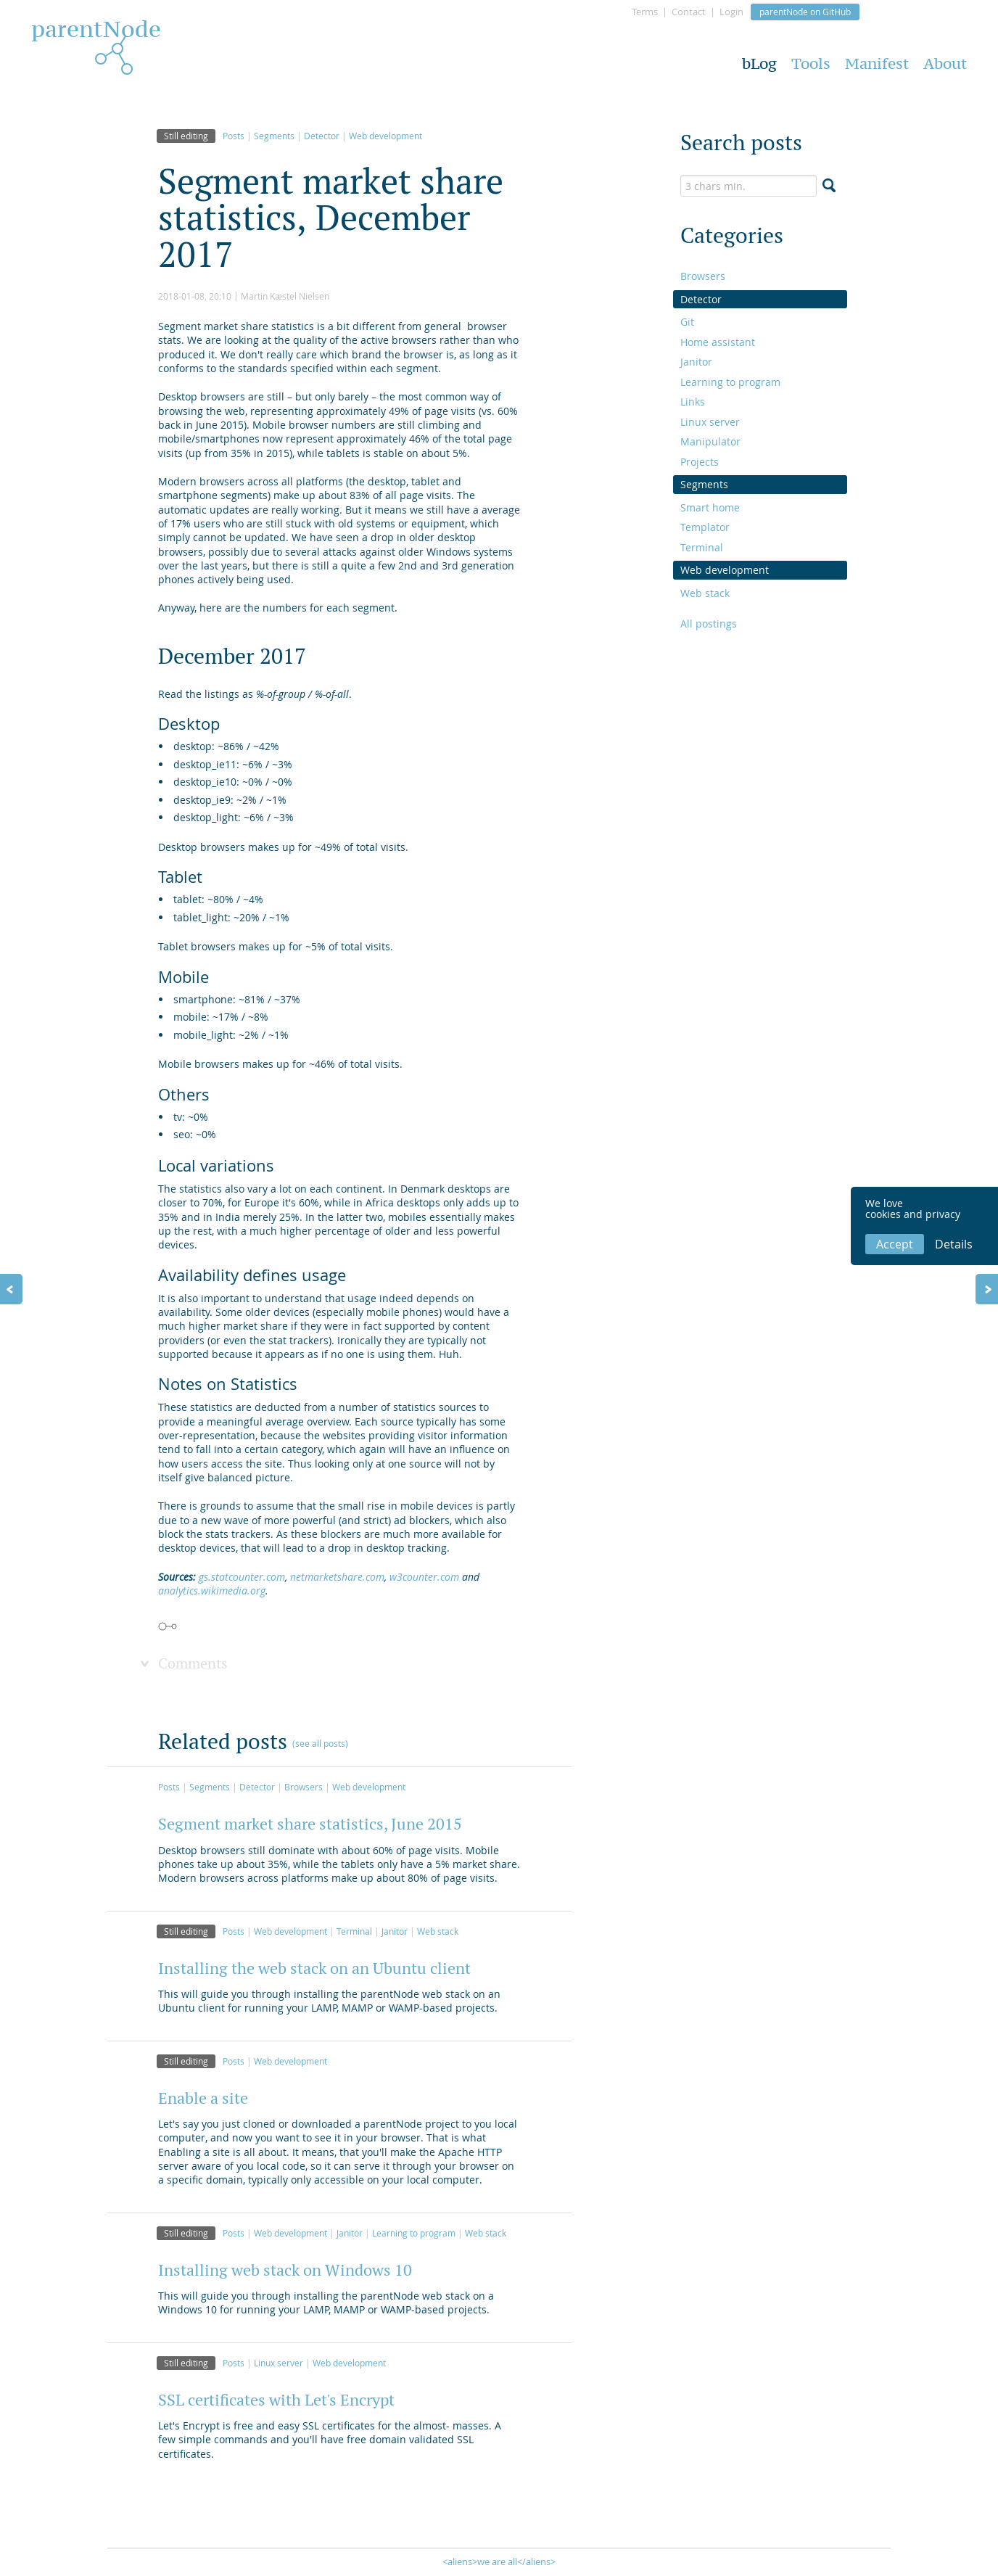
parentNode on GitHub (805, 11)
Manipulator (710, 441)
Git (687, 322)
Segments (274, 135)
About (945, 63)
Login (731, 11)
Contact (689, 11)
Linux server (278, 2363)
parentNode (96, 33)
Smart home (710, 507)
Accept (894, 1244)
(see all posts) (320, 1743)
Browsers (303, 1787)
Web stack (437, 1931)
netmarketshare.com (337, 1577)
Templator (705, 527)
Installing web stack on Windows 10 (285, 2270)
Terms (645, 11)
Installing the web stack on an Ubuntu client (314, 1968)
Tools (810, 63)
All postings (708, 623)
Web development (385, 135)
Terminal (354, 1931)
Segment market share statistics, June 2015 (310, 1824)
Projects (699, 462)
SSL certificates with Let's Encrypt (276, 2400)
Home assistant (717, 342)
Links (692, 401)
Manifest (877, 63)
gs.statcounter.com (242, 1577)
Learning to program (413, 2233)
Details (954, 1244)
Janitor (395, 1931)
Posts (233, 135)
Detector (321, 135)
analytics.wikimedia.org (211, 1590)
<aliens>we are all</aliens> (499, 2561)
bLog (759, 63)
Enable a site (203, 2098)
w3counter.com (424, 1577)
